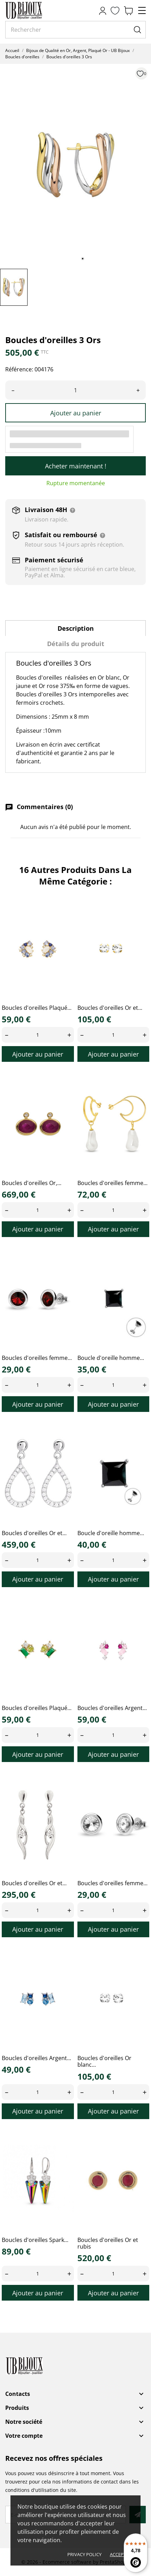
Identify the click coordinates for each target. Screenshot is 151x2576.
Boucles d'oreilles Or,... (31, 1183)
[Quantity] (38, 1035)
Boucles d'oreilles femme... (112, 1183)
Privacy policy (84, 2554)
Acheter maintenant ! (75, 466)
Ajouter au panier (75, 413)
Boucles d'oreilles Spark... (35, 2240)
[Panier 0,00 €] (128, 10)
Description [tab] (76, 628)
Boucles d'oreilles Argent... (112, 1708)
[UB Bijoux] (36, 10)
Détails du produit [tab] (75, 643)
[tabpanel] (75, 164)
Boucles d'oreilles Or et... (109, 1008)
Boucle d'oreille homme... (110, 1358)
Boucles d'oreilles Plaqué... (36, 1008)
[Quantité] (75, 390)
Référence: (19, 369)
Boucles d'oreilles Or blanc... (104, 2061)
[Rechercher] (75, 29)
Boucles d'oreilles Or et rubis (107, 2243)
